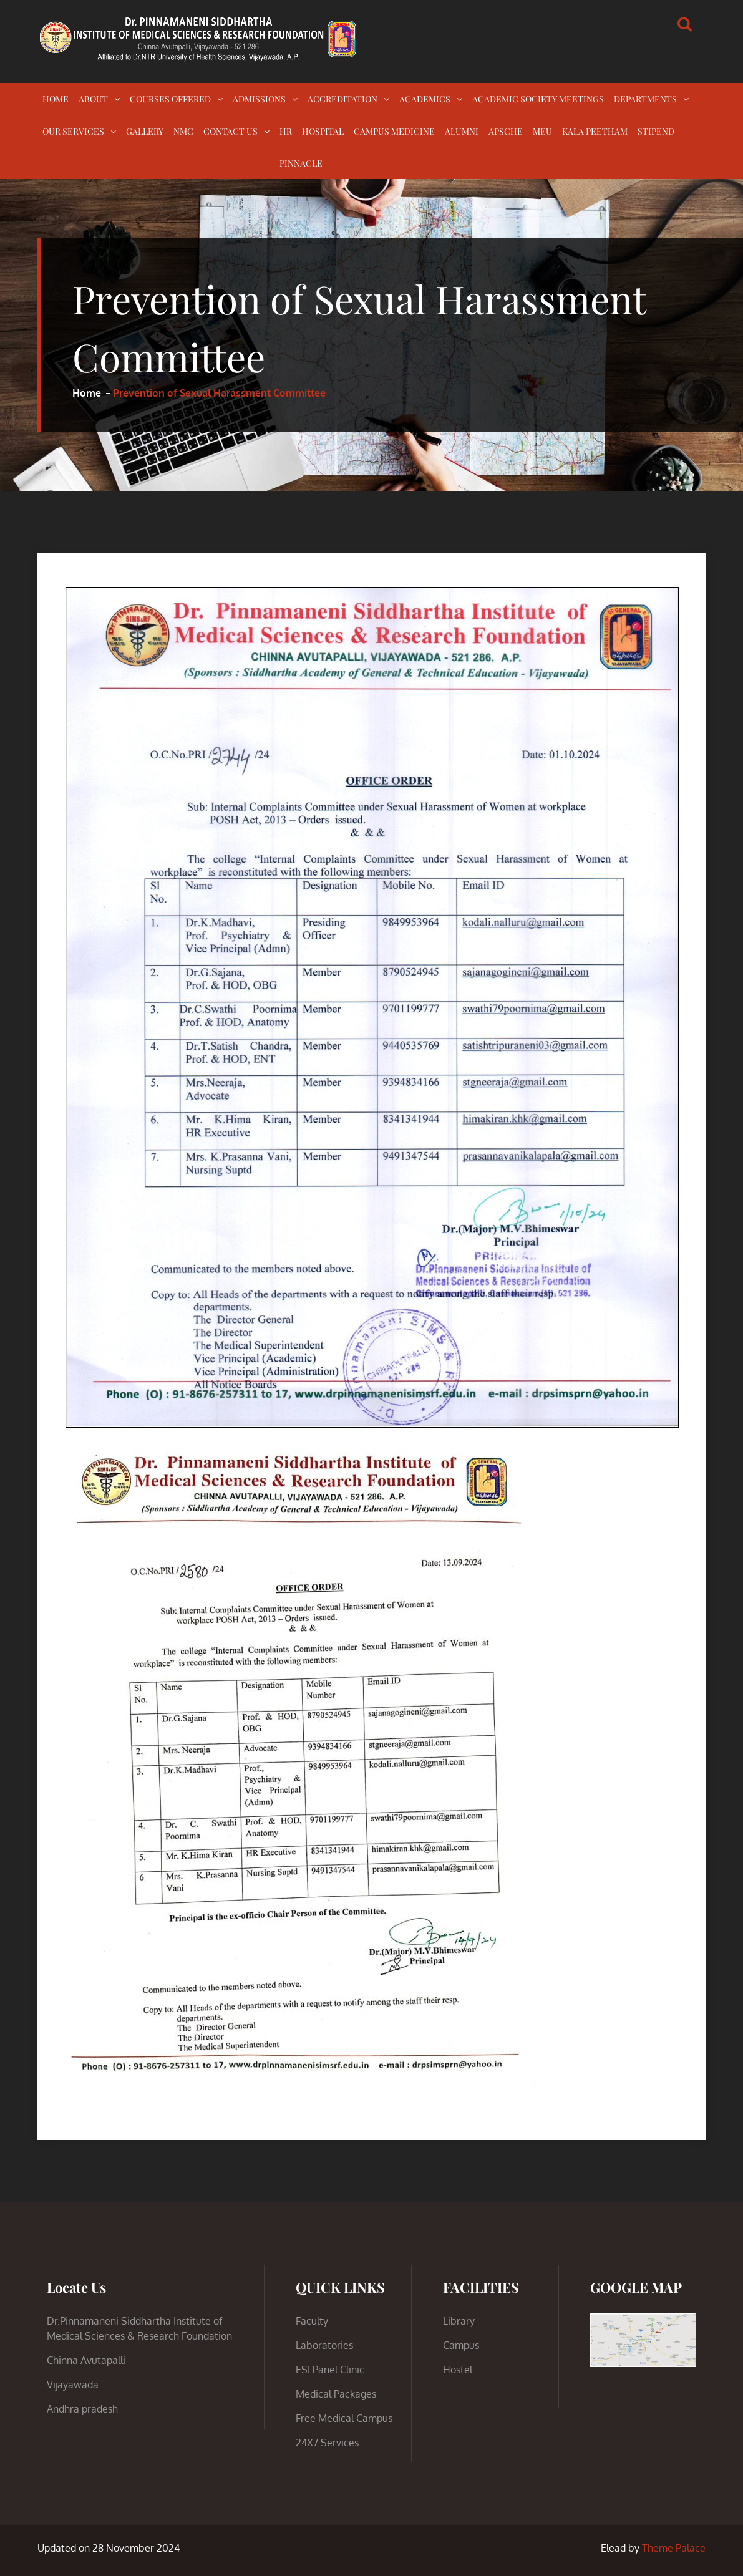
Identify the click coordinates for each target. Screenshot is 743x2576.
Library (459, 2321)
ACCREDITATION (342, 99)
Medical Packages (336, 2394)
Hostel (457, 2369)
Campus (461, 2345)
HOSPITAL (323, 131)
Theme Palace (674, 2548)
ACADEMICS (424, 99)
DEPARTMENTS (645, 99)
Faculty (312, 2321)
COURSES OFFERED (170, 99)
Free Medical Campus (344, 2418)
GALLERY (144, 131)
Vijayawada (73, 2384)
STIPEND (656, 131)
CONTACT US (230, 131)
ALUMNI (461, 131)
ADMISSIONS (259, 99)
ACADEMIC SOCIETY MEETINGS (538, 99)
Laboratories (324, 2345)
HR (285, 131)
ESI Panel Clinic (330, 2369)
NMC (183, 131)
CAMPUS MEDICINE (394, 131)
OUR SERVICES (73, 131)
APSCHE (505, 131)
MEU (542, 131)
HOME (55, 99)
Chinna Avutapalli (86, 2360)
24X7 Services (327, 2442)
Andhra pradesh (82, 2409)
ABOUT (93, 99)
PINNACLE (301, 163)
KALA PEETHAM (595, 131)
